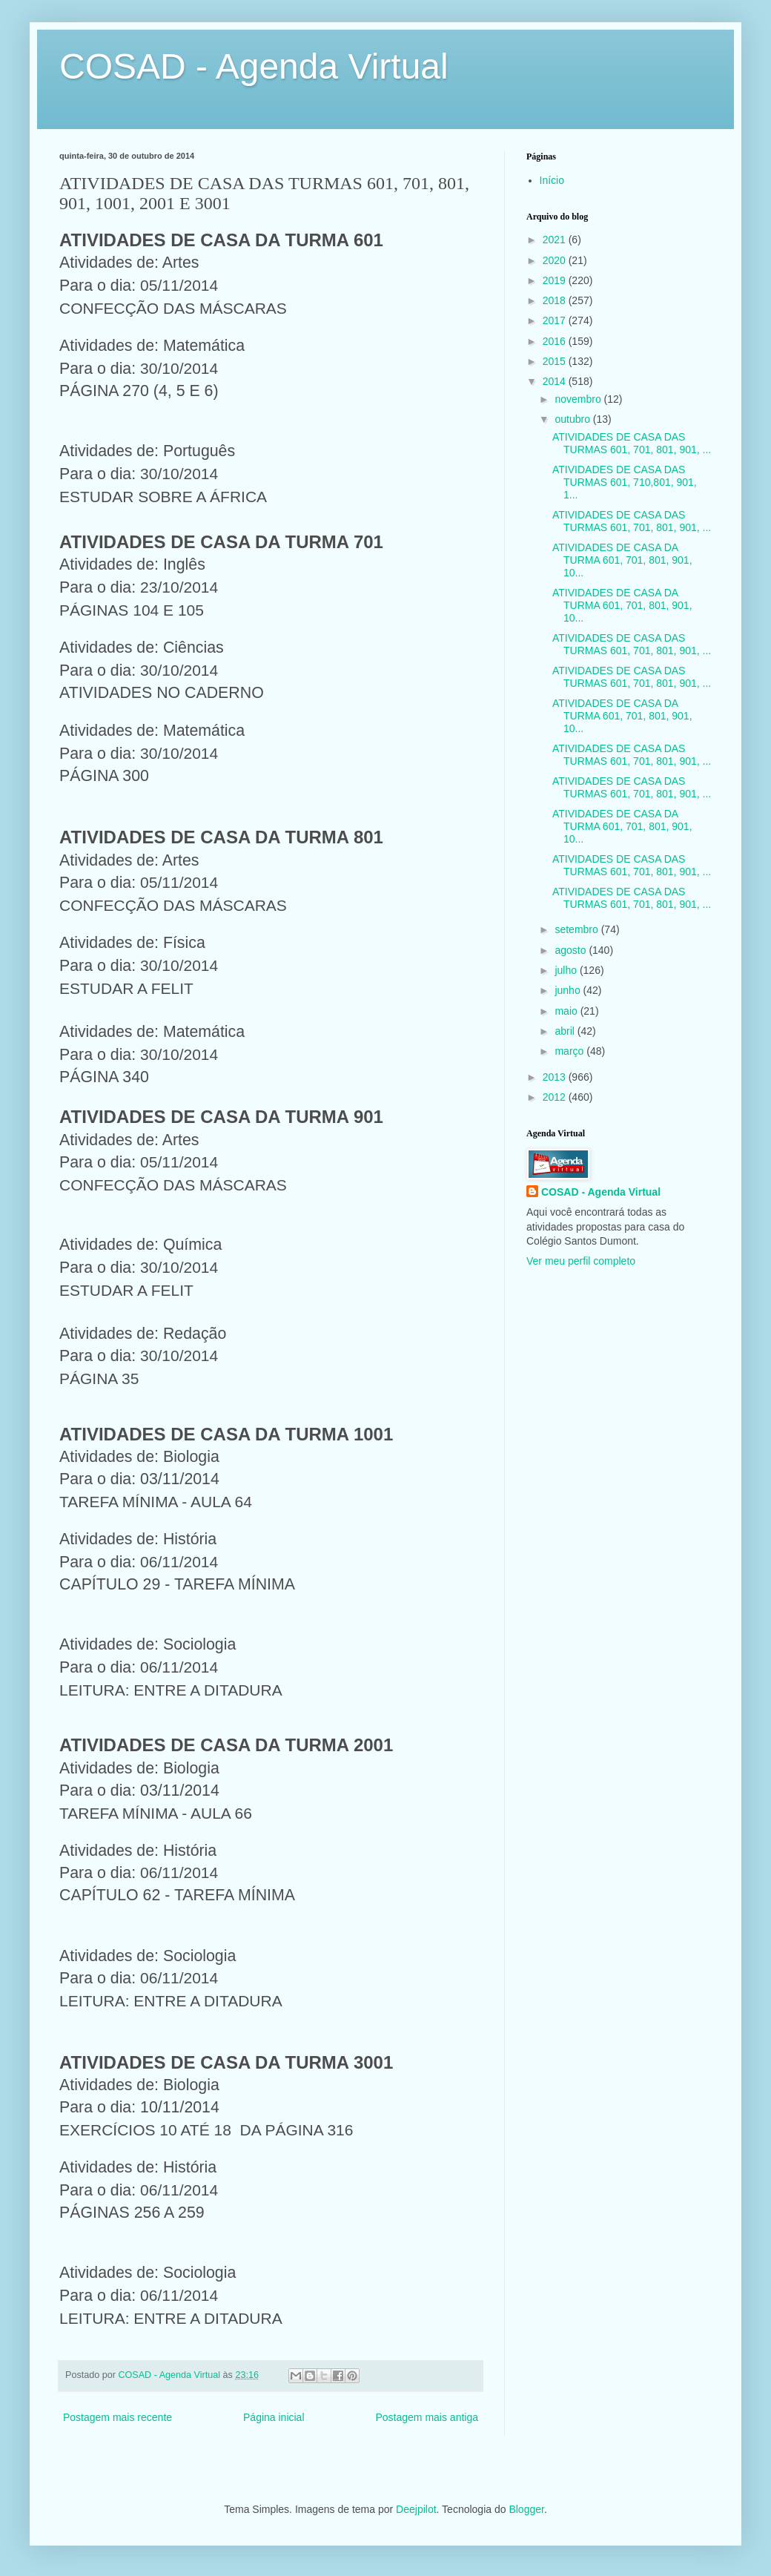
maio (567, 1011)
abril (566, 1031)
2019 (556, 280)
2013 (556, 1077)
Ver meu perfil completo (580, 1261)
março (570, 1051)
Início (552, 180)
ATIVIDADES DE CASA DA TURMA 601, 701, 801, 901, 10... (622, 560)
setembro (577, 929)
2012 (556, 1097)
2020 (556, 260)
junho (569, 990)
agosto (572, 950)
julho (567, 970)
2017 (556, 320)
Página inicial (274, 2417)
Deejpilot (416, 2509)
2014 (556, 381)
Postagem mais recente (117, 2417)
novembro (579, 399)
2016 (556, 341)
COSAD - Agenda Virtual (254, 66)
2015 (556, 361)
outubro (573, 419)
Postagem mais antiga (426, 2417)
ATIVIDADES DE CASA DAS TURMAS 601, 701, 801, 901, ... (631, 443)
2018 (556, 300)
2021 (556, 240)
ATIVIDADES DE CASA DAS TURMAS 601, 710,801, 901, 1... (624, 482)
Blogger (526, 2509)
